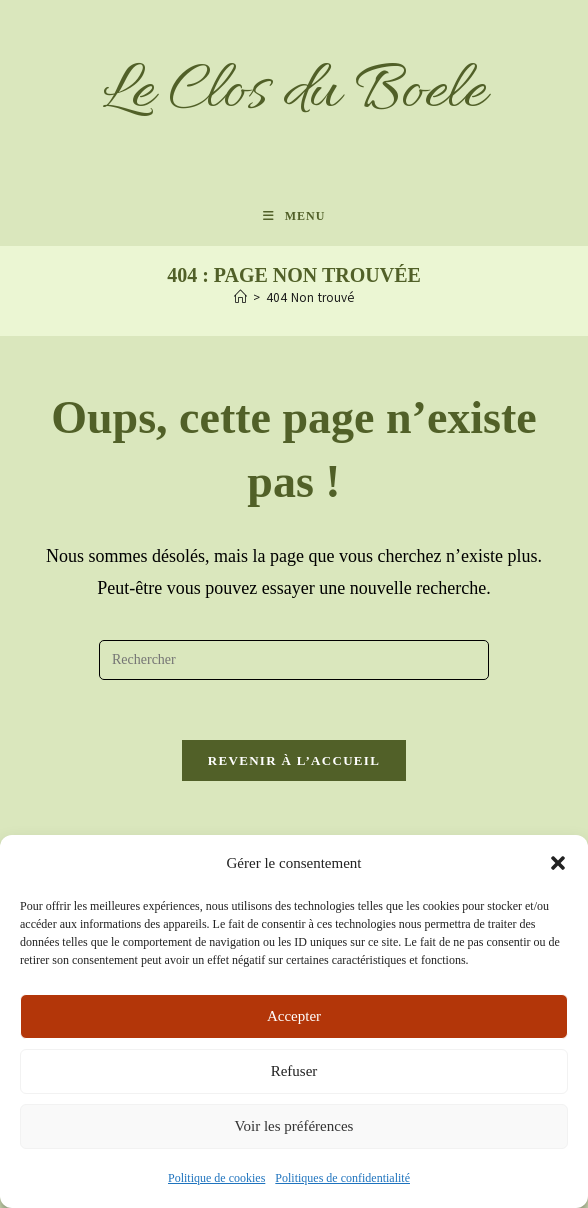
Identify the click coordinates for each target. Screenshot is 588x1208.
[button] (558, 863)
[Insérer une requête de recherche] (294, 660)
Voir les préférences (294, 1126)
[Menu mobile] (294, 216)
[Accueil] (240, 298)
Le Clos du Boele (294, 93)
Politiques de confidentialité (342, 1178)
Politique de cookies (216, 1178)
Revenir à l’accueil (294, 760)
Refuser (294, 1071)
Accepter (294, 1016)
